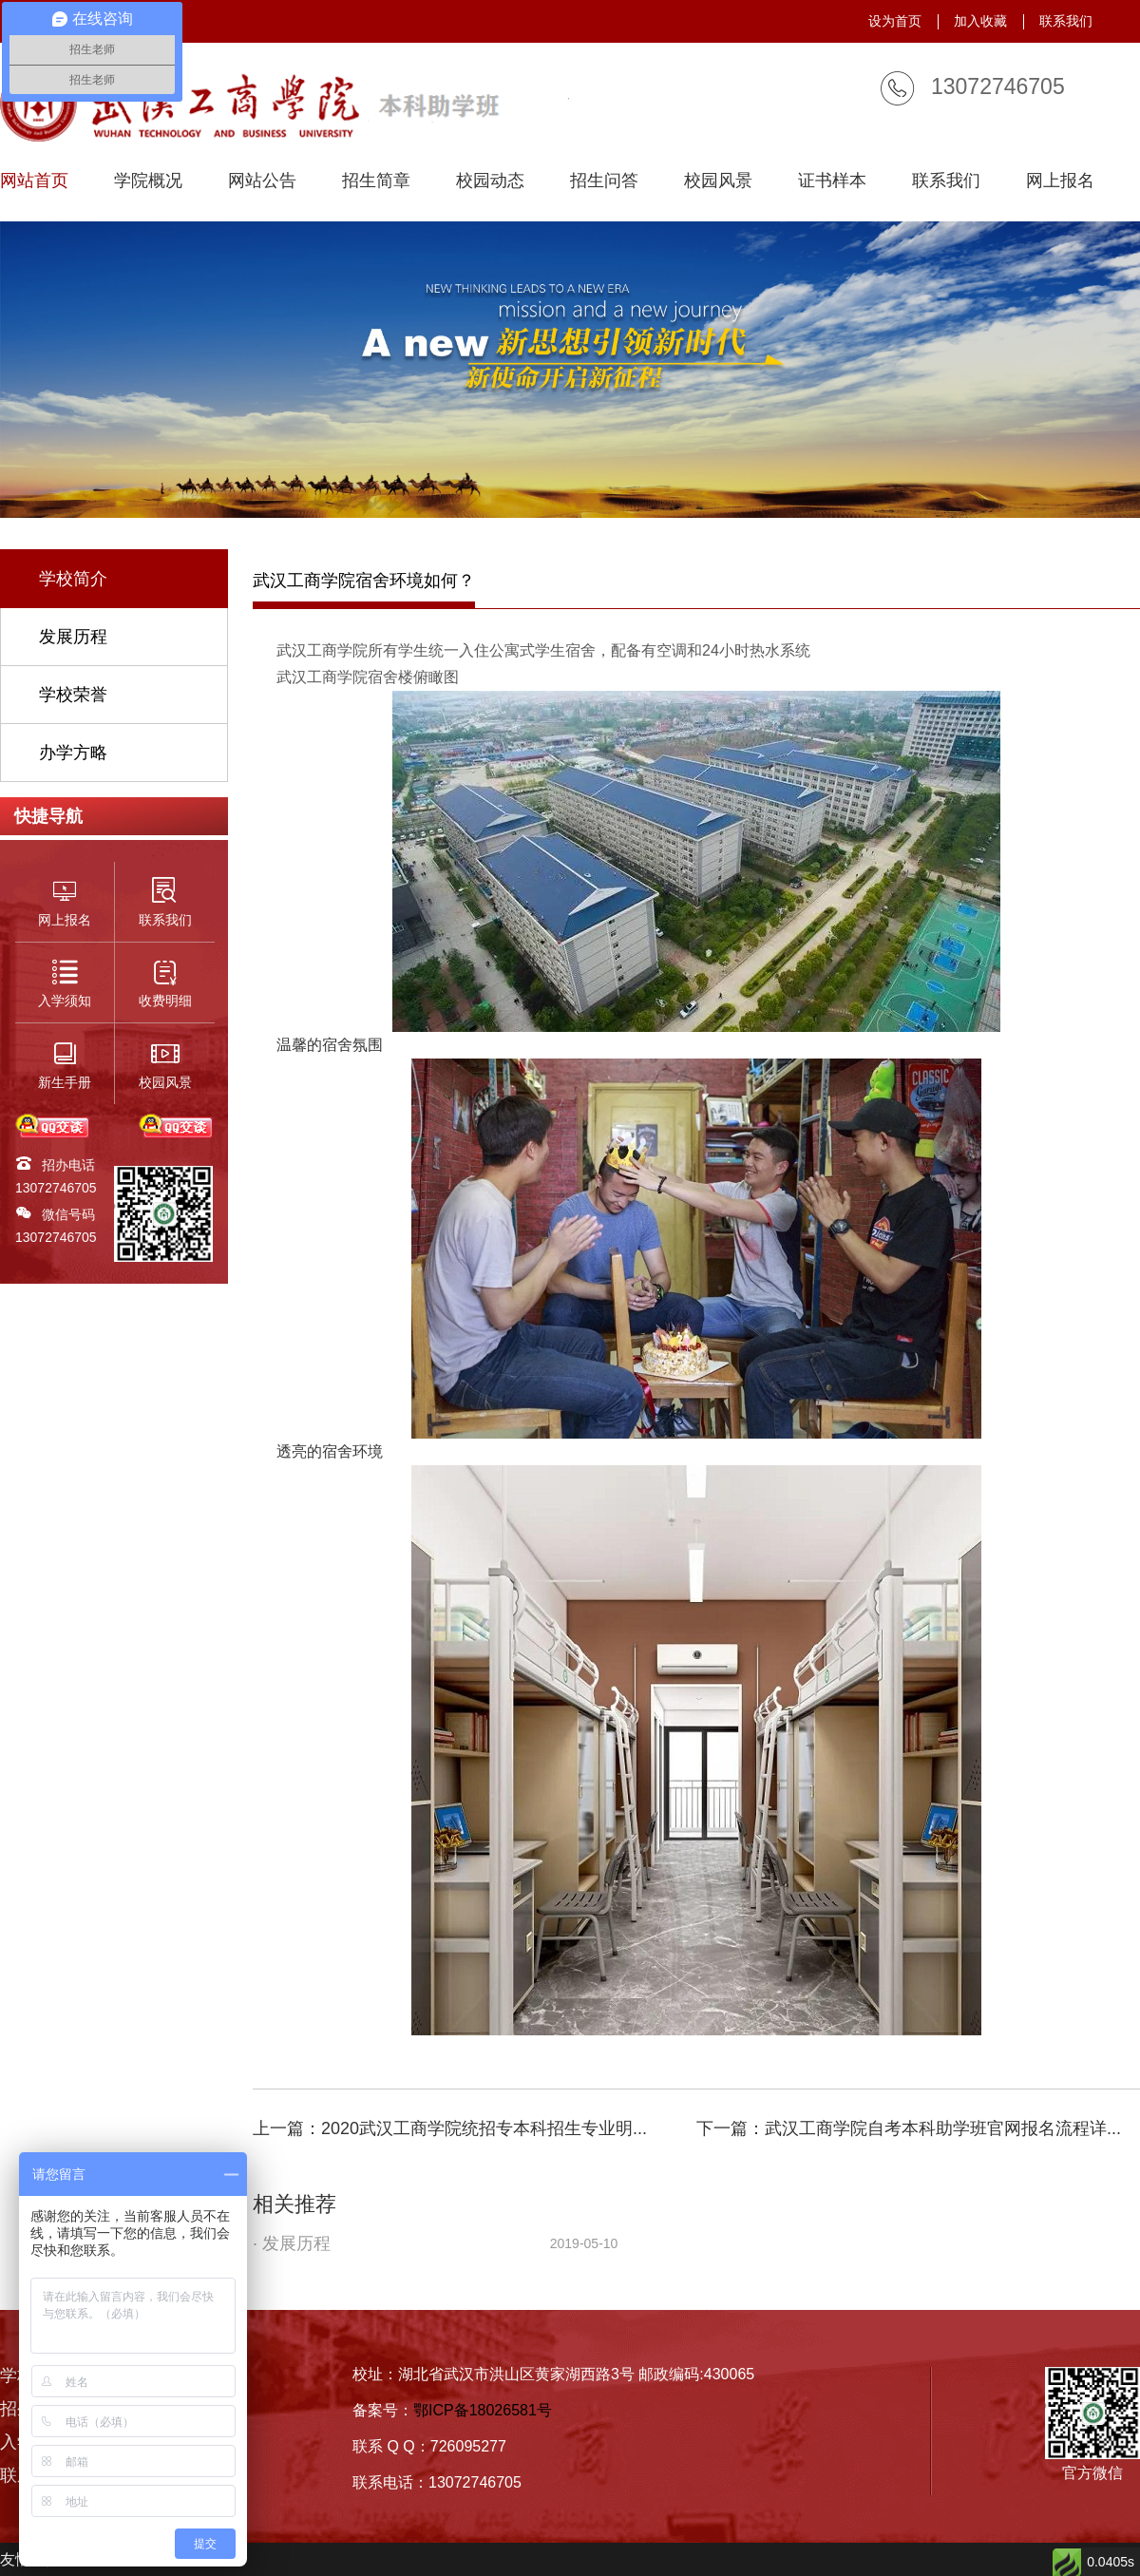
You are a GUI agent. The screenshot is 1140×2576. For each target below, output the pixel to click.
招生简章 (376, 181)
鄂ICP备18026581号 (482, 2410)
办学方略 (73, 752)
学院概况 (148, 181)
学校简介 (73, 578)
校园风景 (718, 181)
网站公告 (262, 181)
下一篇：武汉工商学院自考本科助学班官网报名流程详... (908, 2128)
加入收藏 (980, 21)
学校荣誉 (73, 694)
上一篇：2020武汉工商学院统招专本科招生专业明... (450, 2128)
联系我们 (1065, 21)
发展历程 (73, 636)
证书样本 (832, 181)
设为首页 (895, 21)
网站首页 (34, 181)
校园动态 (490, 181)
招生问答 (604, 181)
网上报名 (1060, 181)
